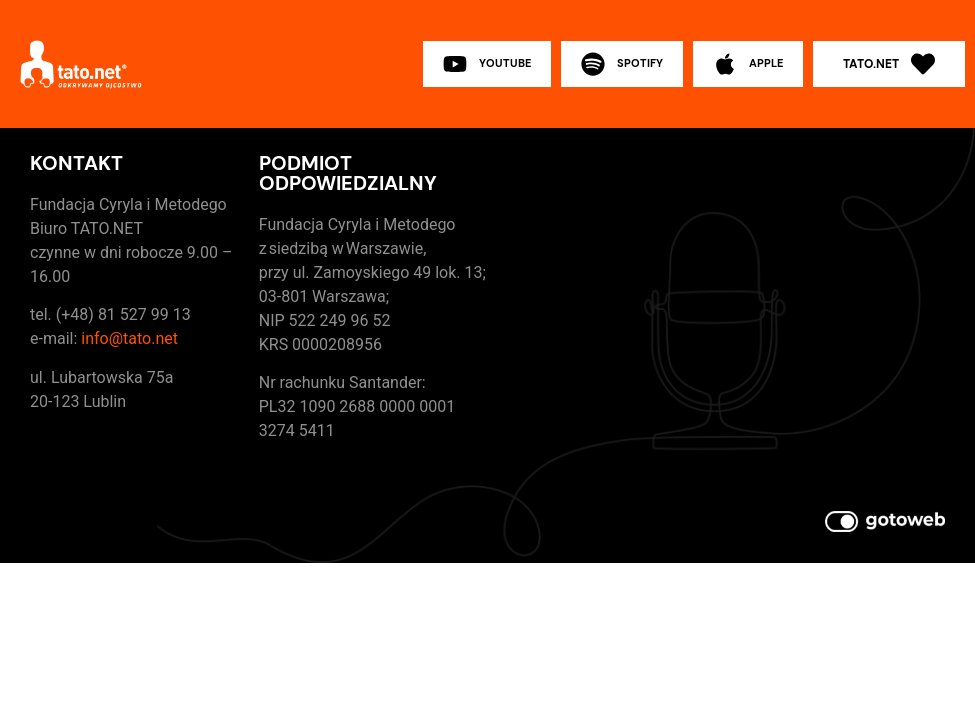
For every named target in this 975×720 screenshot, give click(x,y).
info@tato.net (129, 338)
